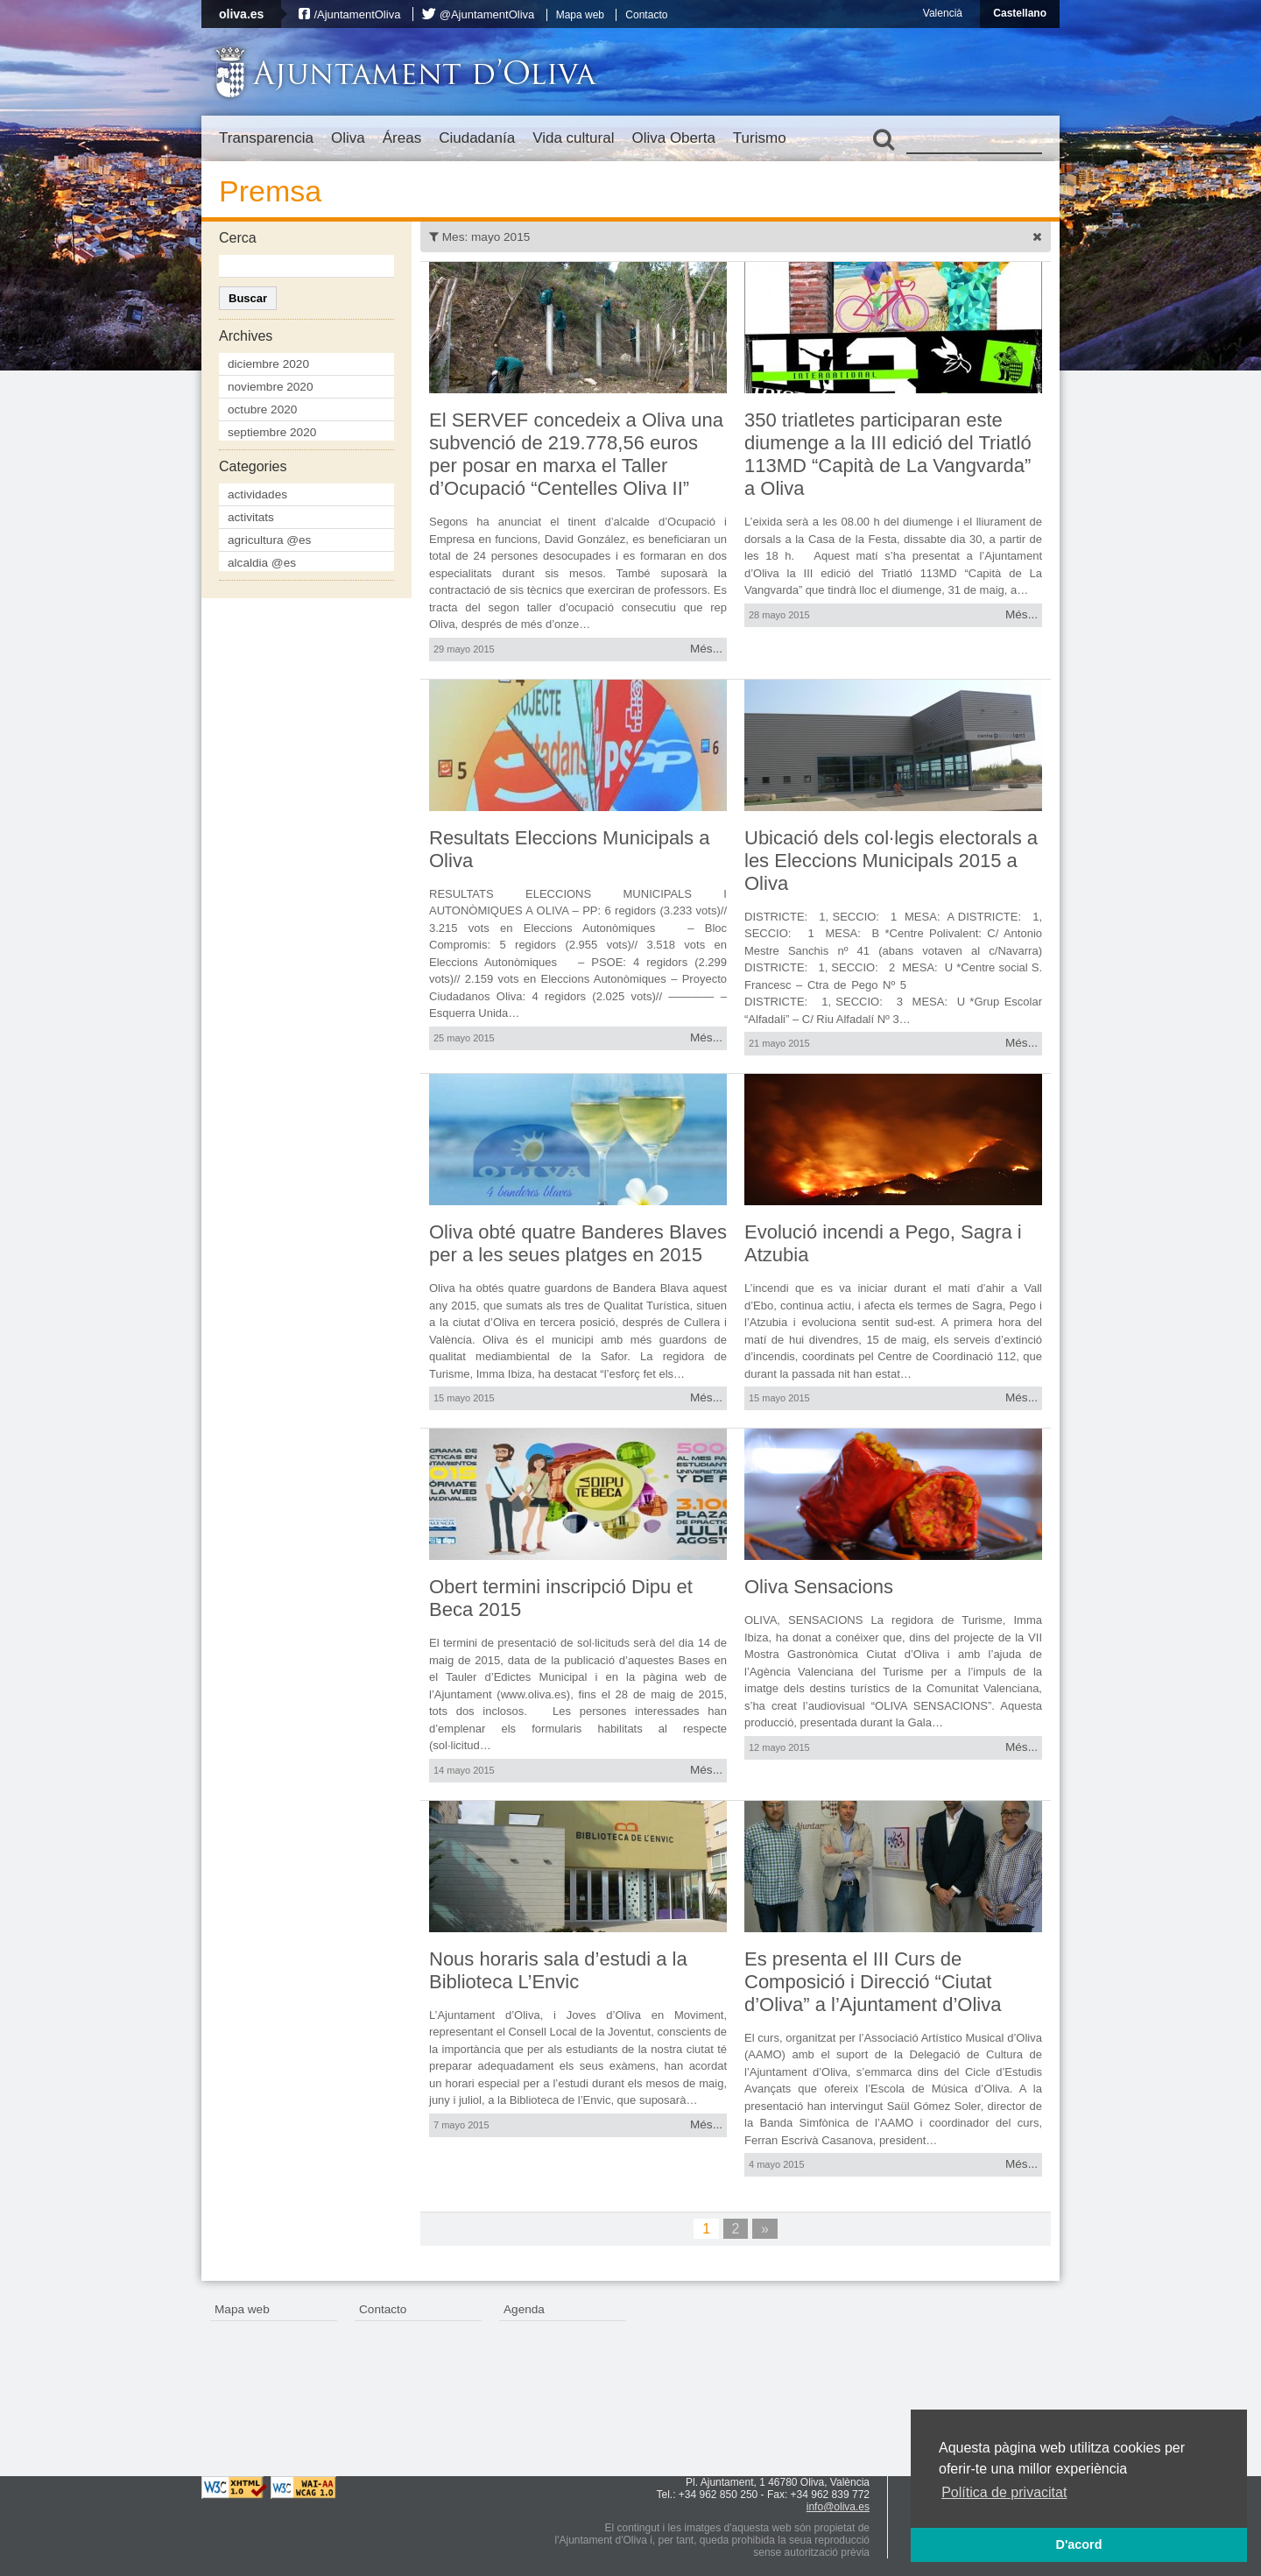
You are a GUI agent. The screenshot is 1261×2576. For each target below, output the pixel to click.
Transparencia (266, 138)
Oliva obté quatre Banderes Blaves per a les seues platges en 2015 (578, 1243)
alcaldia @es (262, 562)
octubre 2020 (262, 409)
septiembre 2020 (272, 432)
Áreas (402, 138)
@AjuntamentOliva (487, 14)
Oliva (348, 138)
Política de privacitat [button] (1004, 2492)
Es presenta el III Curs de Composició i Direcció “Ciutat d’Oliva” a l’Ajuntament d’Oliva (872, 1981)
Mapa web (580, 15)
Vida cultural (573, 138)
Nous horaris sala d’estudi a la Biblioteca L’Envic (558, 1970)
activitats (251, 517)
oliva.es (241, 14)
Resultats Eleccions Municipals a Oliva (569, 849)
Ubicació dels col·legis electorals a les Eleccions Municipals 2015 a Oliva (891, 860)
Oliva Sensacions (818, 1587)
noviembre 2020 (270, 386)
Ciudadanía (477, 138)
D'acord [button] (1078, 2544)
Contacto (646, 15)
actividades (257, 494)
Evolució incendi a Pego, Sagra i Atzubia (883, 1243)
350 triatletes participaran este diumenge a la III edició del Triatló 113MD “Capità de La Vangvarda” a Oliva (888, 454)
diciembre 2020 (268, 364)
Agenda (524, 2309)
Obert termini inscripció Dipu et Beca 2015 (561, 1598)
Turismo (759, 138)
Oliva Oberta (673, 138)
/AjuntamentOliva (356, 14)
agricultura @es (269, 540)
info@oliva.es (838, 2507)
